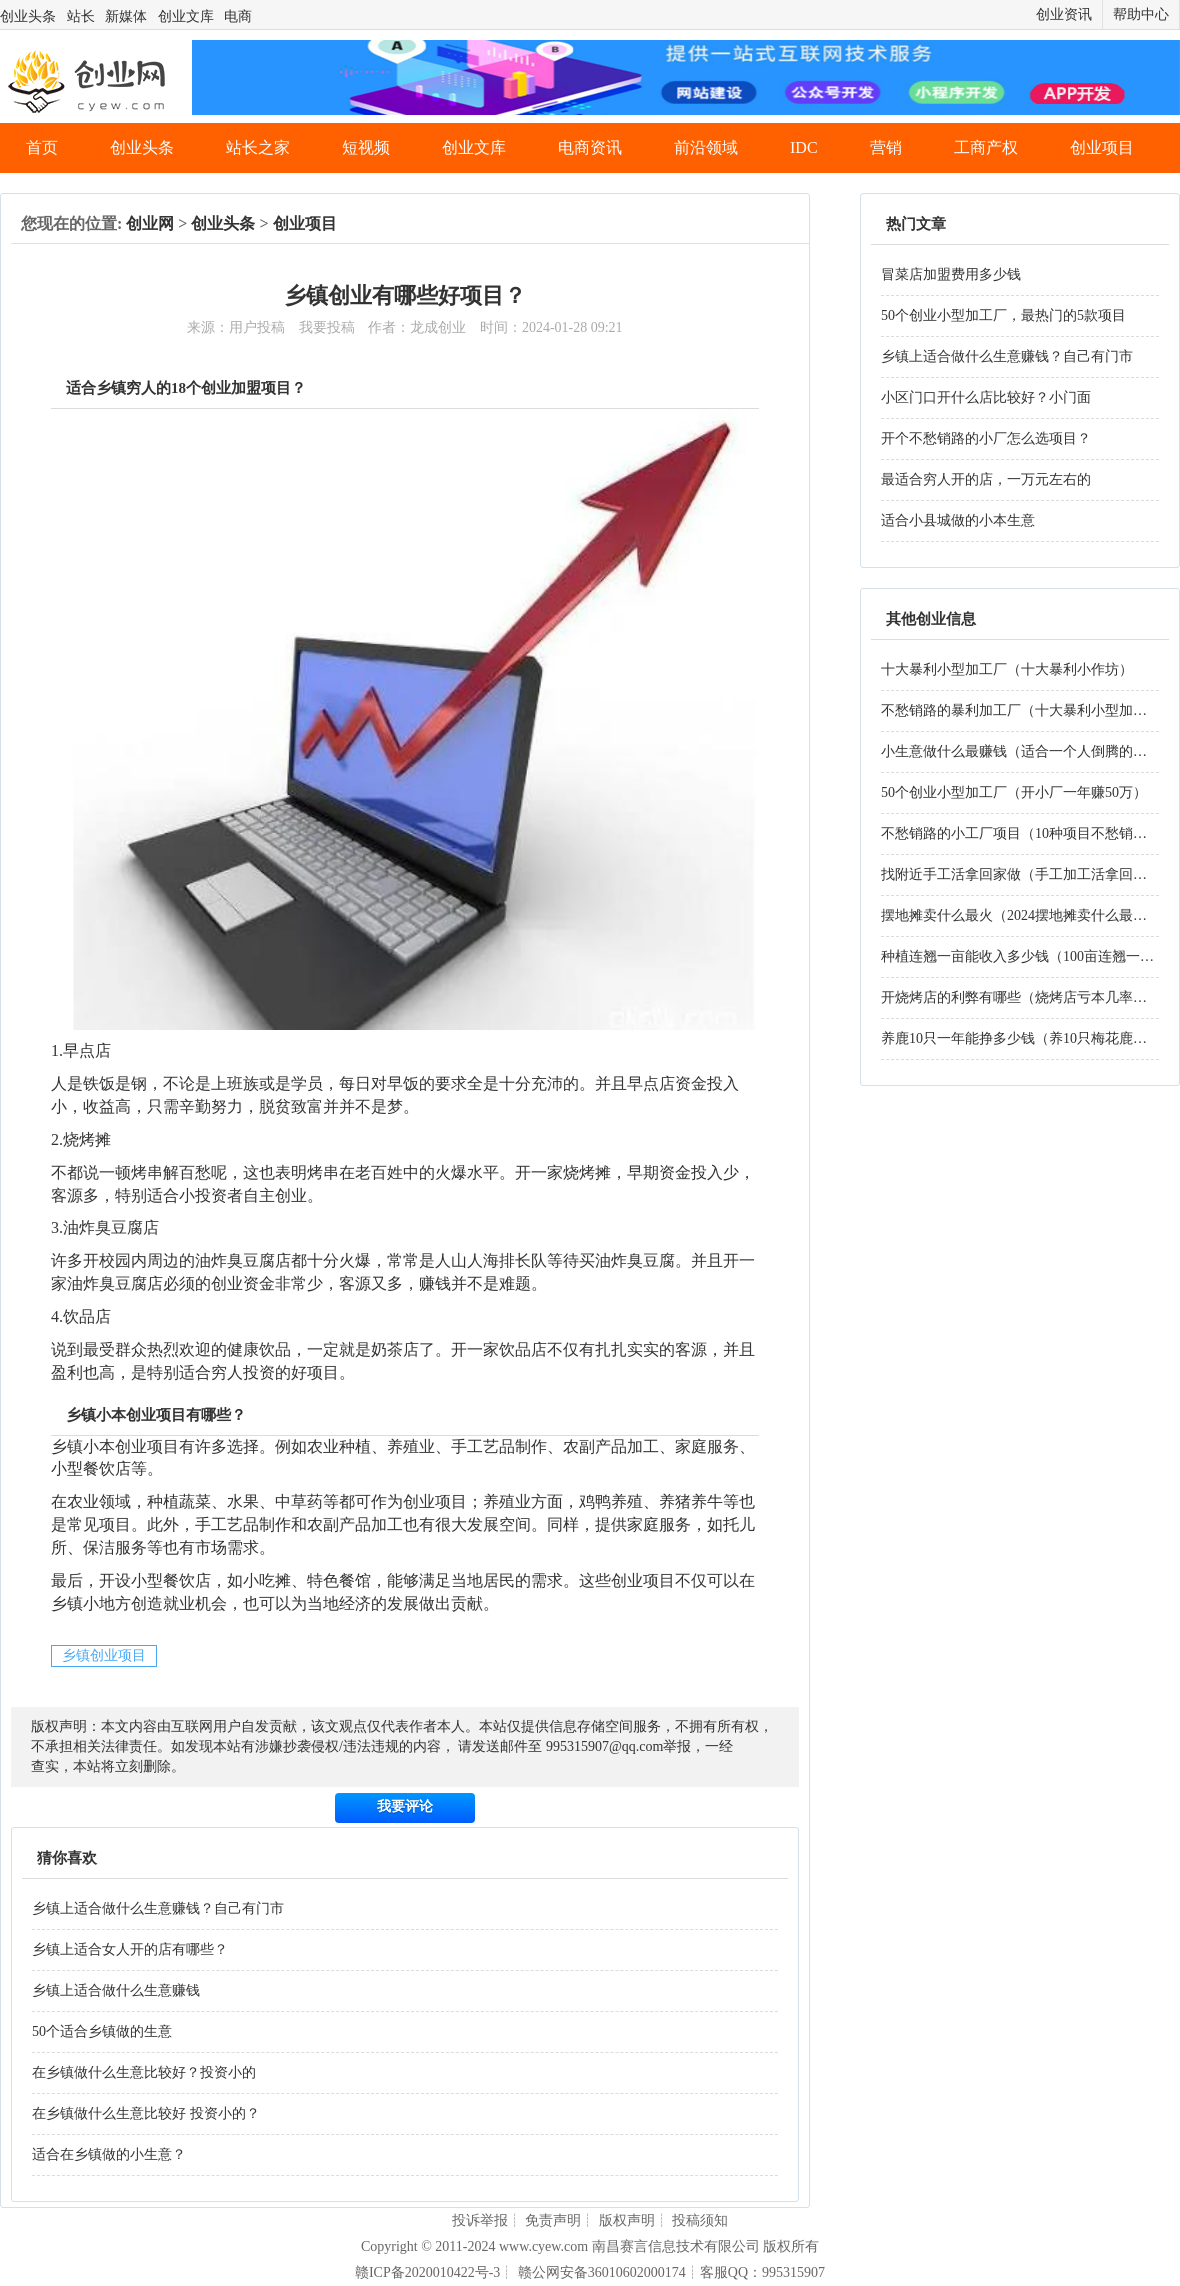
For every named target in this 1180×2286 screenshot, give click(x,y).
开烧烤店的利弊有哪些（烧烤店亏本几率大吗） (1028, 997)
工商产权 (986, 147)
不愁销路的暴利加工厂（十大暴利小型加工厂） (1028, 710)
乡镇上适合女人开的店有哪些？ (130, 1949)
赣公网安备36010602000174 (602, 2272)
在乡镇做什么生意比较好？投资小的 (144, 2072)
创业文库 (186, 16)
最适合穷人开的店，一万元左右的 (986, 479)
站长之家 (258, 147)
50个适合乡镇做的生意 (102, 2031)
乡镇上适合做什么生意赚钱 (116, 1990)
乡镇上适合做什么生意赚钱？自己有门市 (158, 1908)
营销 (886, 147)
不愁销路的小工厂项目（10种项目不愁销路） (1021, 833)
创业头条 (28, 16)
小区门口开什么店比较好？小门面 (986, 397)
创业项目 (1102, 147)
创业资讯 (1064, 14)
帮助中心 (1141, 14)
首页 (42, 147)
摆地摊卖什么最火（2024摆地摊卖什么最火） (1021, 915)
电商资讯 (590, 147)
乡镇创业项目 (104, 1655)
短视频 (366, 147)
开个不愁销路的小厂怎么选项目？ (986, 438)
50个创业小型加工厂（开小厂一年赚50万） (1014, 792)
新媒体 (126, 16)
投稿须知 (700, 2220)
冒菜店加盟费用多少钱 (951, 274)
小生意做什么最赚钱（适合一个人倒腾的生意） (1028, 751)
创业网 (150, 223)
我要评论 (405, 1806)
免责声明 (553, 2220)
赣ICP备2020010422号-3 (427, 2272)
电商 (238, 16)
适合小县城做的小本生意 (958, 520)
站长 (81, 16)
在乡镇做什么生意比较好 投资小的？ (146, 2113)
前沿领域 (706, 147)
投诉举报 (480, 2220)
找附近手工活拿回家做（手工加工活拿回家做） (1028, 874)
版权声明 (627, 2220)
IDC (804, 147)
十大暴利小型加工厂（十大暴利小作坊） (1007, 669)
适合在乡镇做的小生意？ (109, 2154)
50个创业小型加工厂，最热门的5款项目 (1003, 315)
